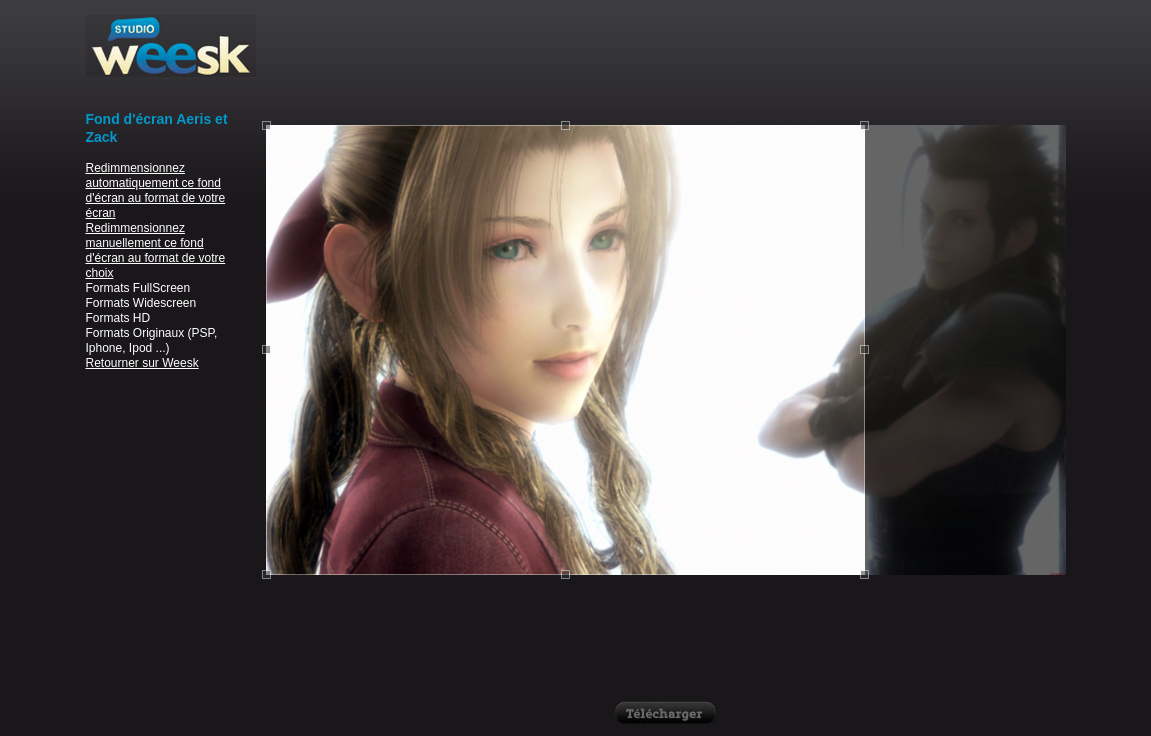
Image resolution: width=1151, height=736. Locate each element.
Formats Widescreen (141, 303)
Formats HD (118, 318)
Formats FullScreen (138, 288)
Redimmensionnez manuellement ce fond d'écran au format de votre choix (156, 250)
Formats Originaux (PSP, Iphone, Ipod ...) (152, 340)
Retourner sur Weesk (142, 363)
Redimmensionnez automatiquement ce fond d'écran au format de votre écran (156, 190)
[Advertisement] (666, 60)
